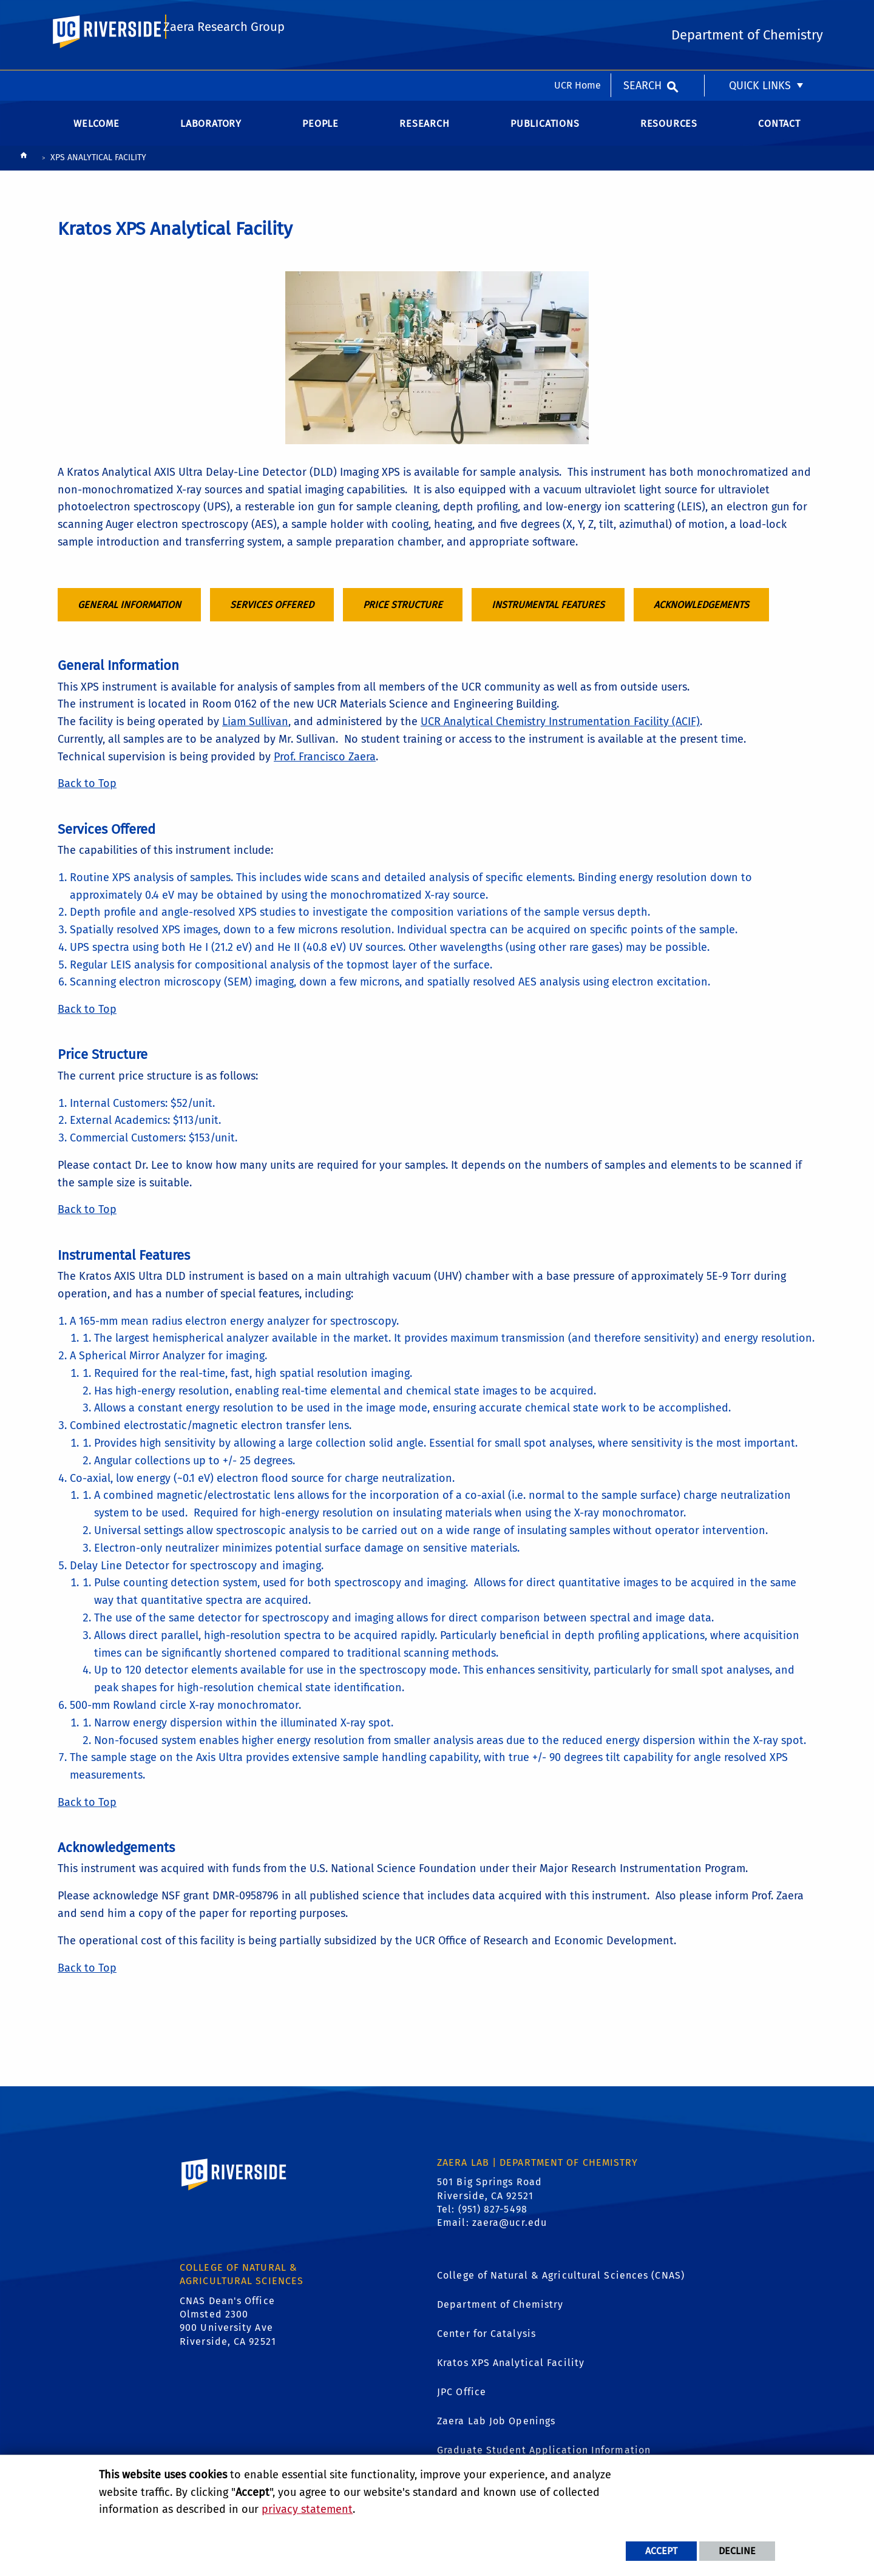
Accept (661, 2551)
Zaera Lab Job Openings (496, 2430)
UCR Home (577, 15)
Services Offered (272, 614)
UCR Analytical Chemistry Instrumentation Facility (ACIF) (560, 732)
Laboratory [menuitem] (211, 133)
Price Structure (402, 614)
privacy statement (307, 2509)
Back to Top (87, 793)
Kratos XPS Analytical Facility (510, 2372)
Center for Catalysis (486, 2343)
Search (642, 15)
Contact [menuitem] (779, 133)
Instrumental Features (548, 614)
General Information (129, 614)
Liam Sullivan (255, 732)
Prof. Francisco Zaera (325, 766)
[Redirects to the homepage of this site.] (24, 168)
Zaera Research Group (224, 64)
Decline (737, 2551)
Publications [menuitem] (545, 133)
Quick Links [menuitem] (760, 15)
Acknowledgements (701, 614)
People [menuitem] (320, 133)
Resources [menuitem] (668, 133)
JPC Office (461, 2401)
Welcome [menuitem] (96, 133)
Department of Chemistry (500, 2314)
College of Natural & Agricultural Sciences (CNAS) (561, 2285)
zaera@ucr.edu (509, 2233)
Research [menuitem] (424, 133)
